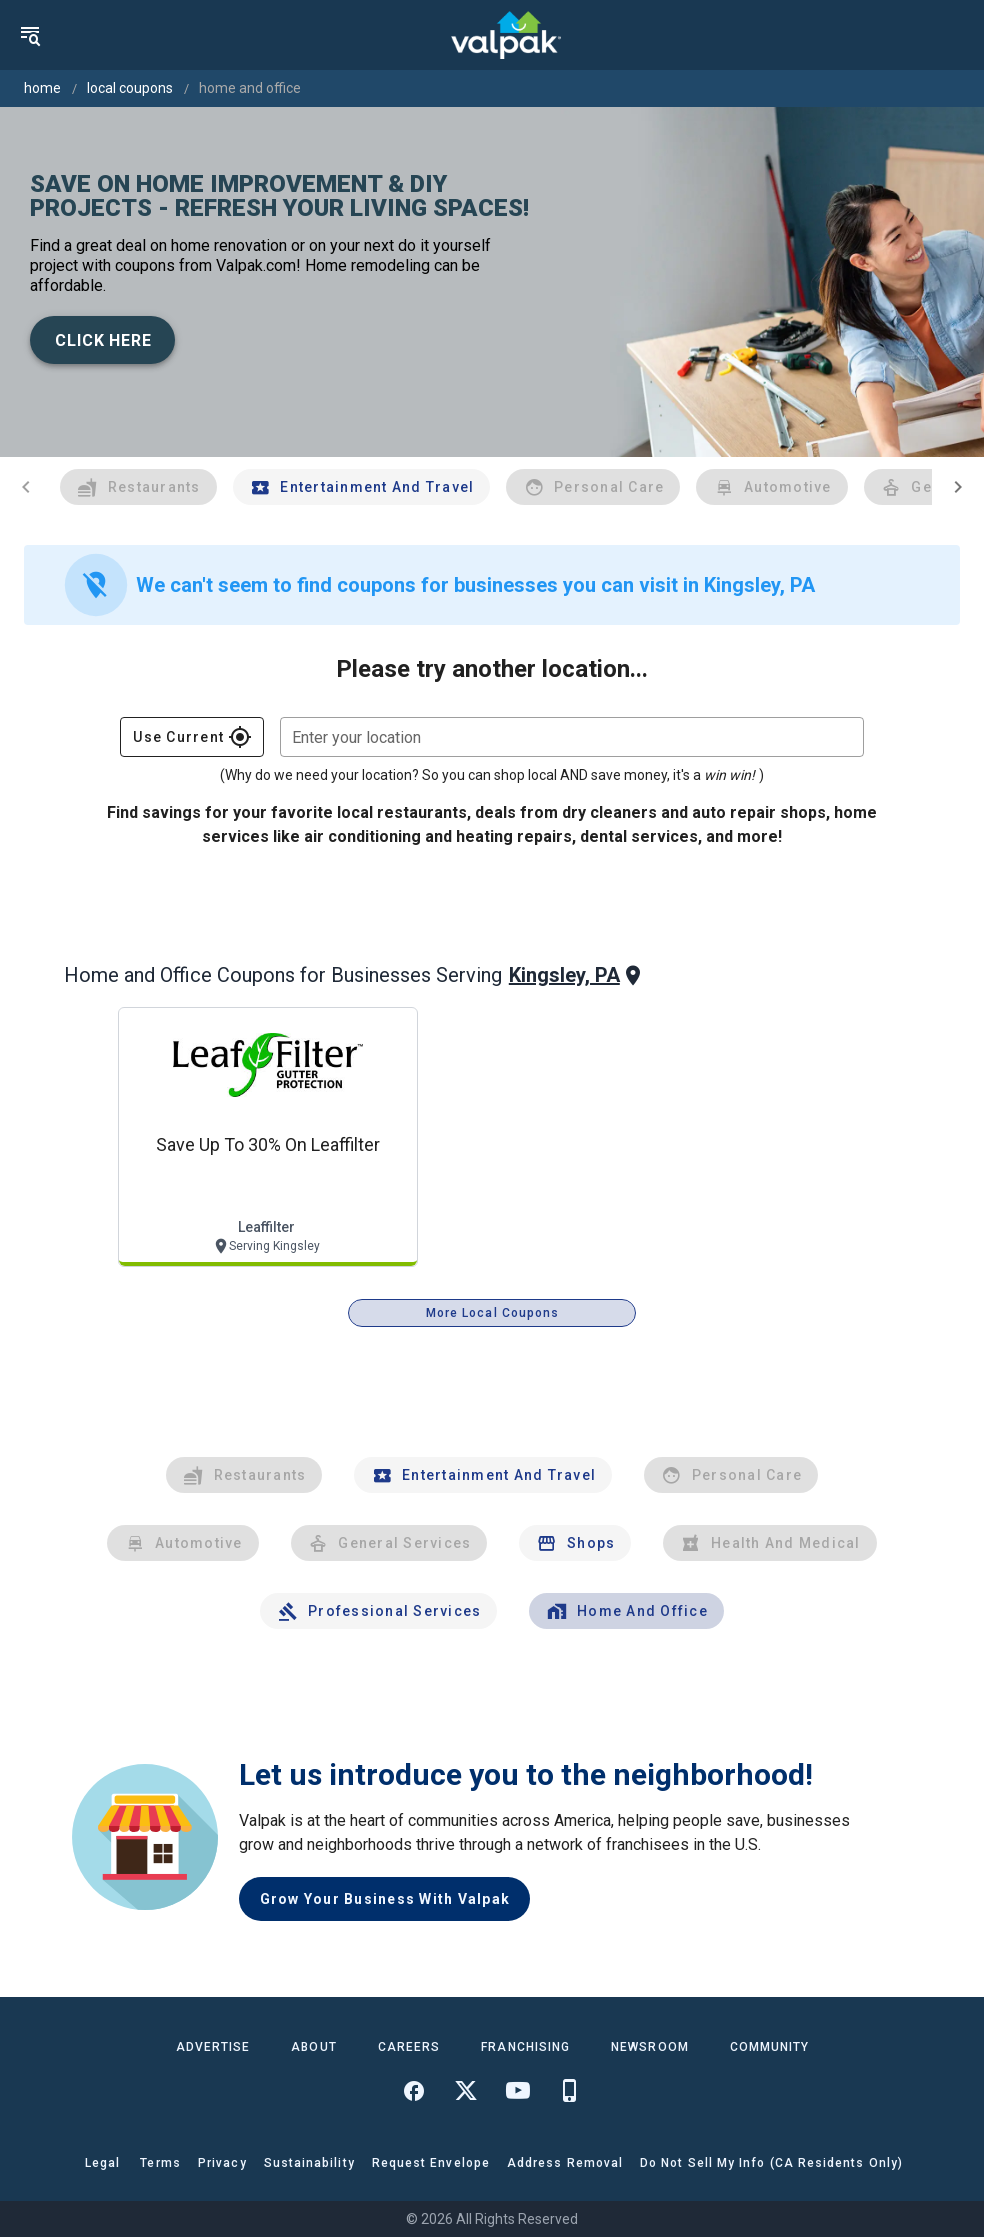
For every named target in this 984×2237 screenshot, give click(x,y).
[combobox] (572, 737)
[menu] (30, 35)
